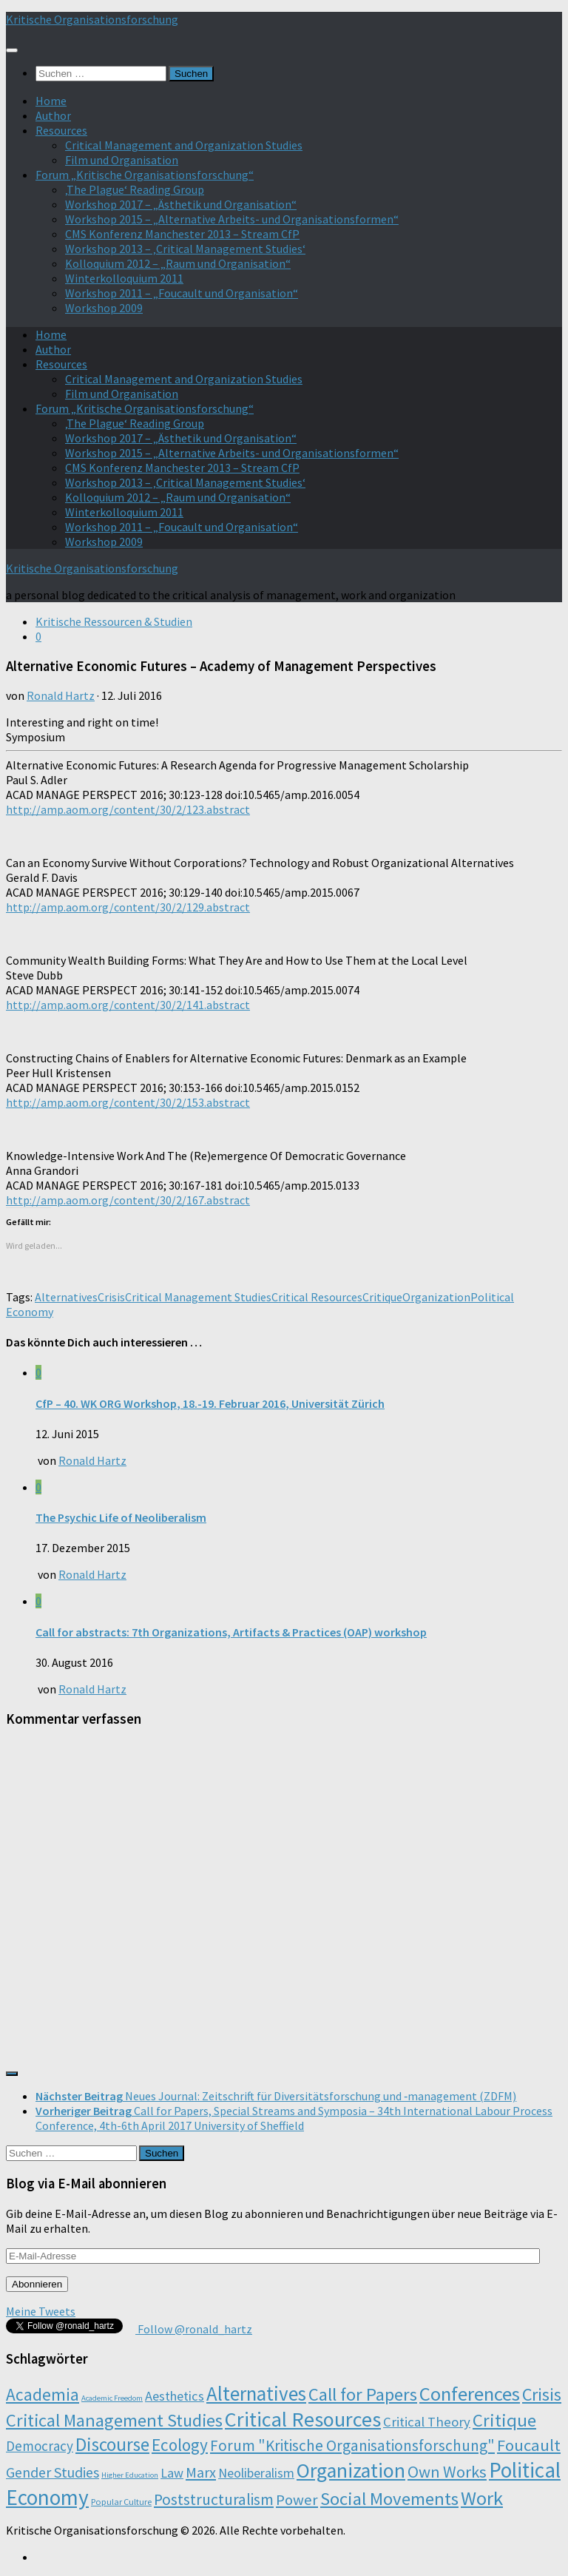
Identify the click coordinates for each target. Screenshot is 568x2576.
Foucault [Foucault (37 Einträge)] (529, 2445)
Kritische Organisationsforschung (92, 19)
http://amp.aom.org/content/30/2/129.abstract (128, 907)
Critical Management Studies (198, 1296)
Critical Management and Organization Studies (183, 145)
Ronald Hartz (61, 695)
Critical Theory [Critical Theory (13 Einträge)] (426, 2421)
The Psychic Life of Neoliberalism (121, 1517)
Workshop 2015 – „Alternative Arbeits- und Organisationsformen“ (232, 219)
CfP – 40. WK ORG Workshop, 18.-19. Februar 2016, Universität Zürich (210, 1403)
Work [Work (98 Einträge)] (482, 2498)
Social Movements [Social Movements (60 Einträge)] (389, 2498)
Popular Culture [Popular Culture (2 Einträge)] (121, 2501)
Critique (382, 1296)
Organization (436, 1296)
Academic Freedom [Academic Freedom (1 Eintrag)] (112, 2398)
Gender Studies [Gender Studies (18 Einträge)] (52, 2472)
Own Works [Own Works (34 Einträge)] (447, 2471)
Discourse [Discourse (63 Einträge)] (112, 2444)
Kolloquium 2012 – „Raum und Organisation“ (178, 263)
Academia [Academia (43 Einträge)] (42, 2394)
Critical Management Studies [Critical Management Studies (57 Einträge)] (114, 2420)
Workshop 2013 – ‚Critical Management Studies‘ (185, 248)
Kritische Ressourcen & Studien (114, 621)
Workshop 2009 (104, 307)
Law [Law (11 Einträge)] (171, 2472)
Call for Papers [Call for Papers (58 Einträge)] (362, 2394)
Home (51, 100)
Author (53, 115)
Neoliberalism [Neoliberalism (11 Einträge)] (256, 2472)
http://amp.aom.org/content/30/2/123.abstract (128, 809)
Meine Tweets (40, 2311)
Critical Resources (316, 1296)
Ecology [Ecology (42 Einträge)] (180, 2444)
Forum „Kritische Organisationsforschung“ (145, 174)
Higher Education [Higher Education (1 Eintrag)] (129, 2475)
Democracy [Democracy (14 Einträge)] (39, 2446)
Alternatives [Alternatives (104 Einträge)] (256, 2393)
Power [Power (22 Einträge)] (297, 2499)
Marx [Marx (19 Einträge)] (201, 2472)
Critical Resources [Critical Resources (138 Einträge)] (303, 2419)
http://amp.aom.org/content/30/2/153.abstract (128, 1102)
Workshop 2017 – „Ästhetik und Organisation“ (181, 204)
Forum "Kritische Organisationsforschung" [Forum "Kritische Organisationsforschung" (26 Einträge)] (352, 2445)
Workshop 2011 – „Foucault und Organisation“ (181, 293)
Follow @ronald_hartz (193, 2329)
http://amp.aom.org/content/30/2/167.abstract (128, 1200)
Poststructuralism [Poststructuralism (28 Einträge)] (214, 2499)
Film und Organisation (121, 159)
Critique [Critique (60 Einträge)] (504, 2420)
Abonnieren (37, 2284)
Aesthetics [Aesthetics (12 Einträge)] (174, 2395)
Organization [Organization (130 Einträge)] (351, 2471)
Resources (61, 130)
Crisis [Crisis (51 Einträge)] (541, 2394)
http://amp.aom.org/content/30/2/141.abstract (128, 1004)
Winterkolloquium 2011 (124, 278)
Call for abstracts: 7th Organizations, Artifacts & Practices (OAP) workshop (231, 1632)
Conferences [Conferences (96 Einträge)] (469, 2393)
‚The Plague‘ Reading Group (134, 189)
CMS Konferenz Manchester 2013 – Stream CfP (182, 233)
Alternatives (66, 1296)
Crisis (111, 1296)
